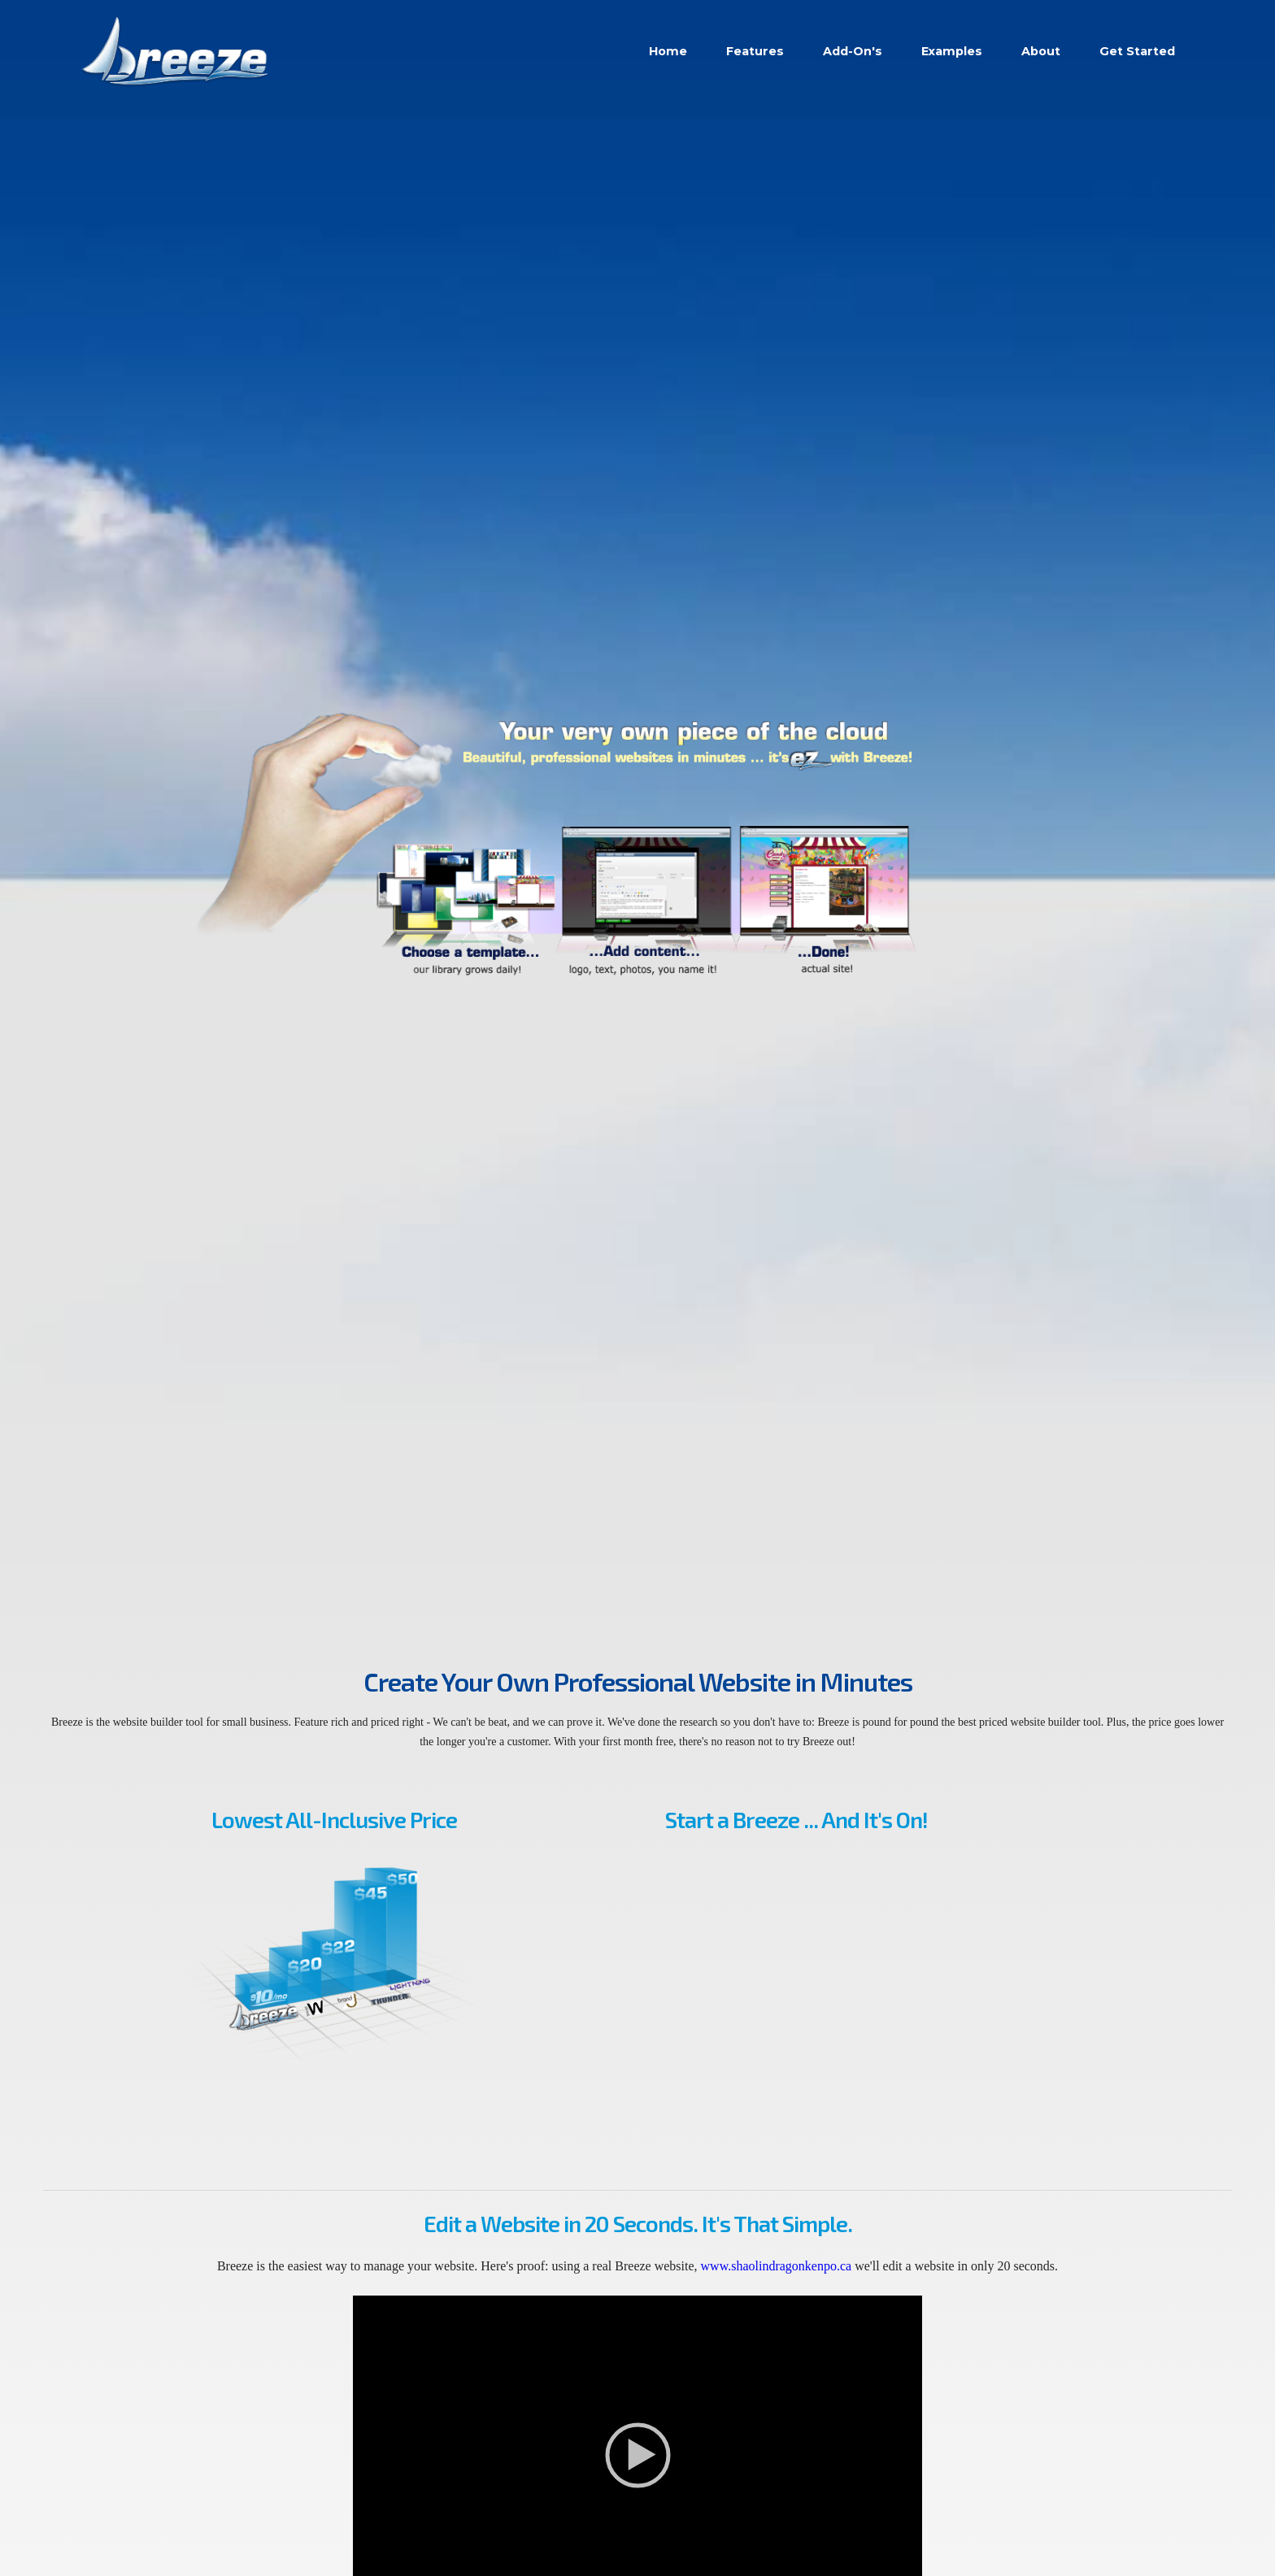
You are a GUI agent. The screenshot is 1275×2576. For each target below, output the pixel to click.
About (1040, 51)
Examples (951, 51)
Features (755, 51)
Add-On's (852, 51)
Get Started (1137, 51)
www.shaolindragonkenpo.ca (776, 2266)
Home (668, 51)
